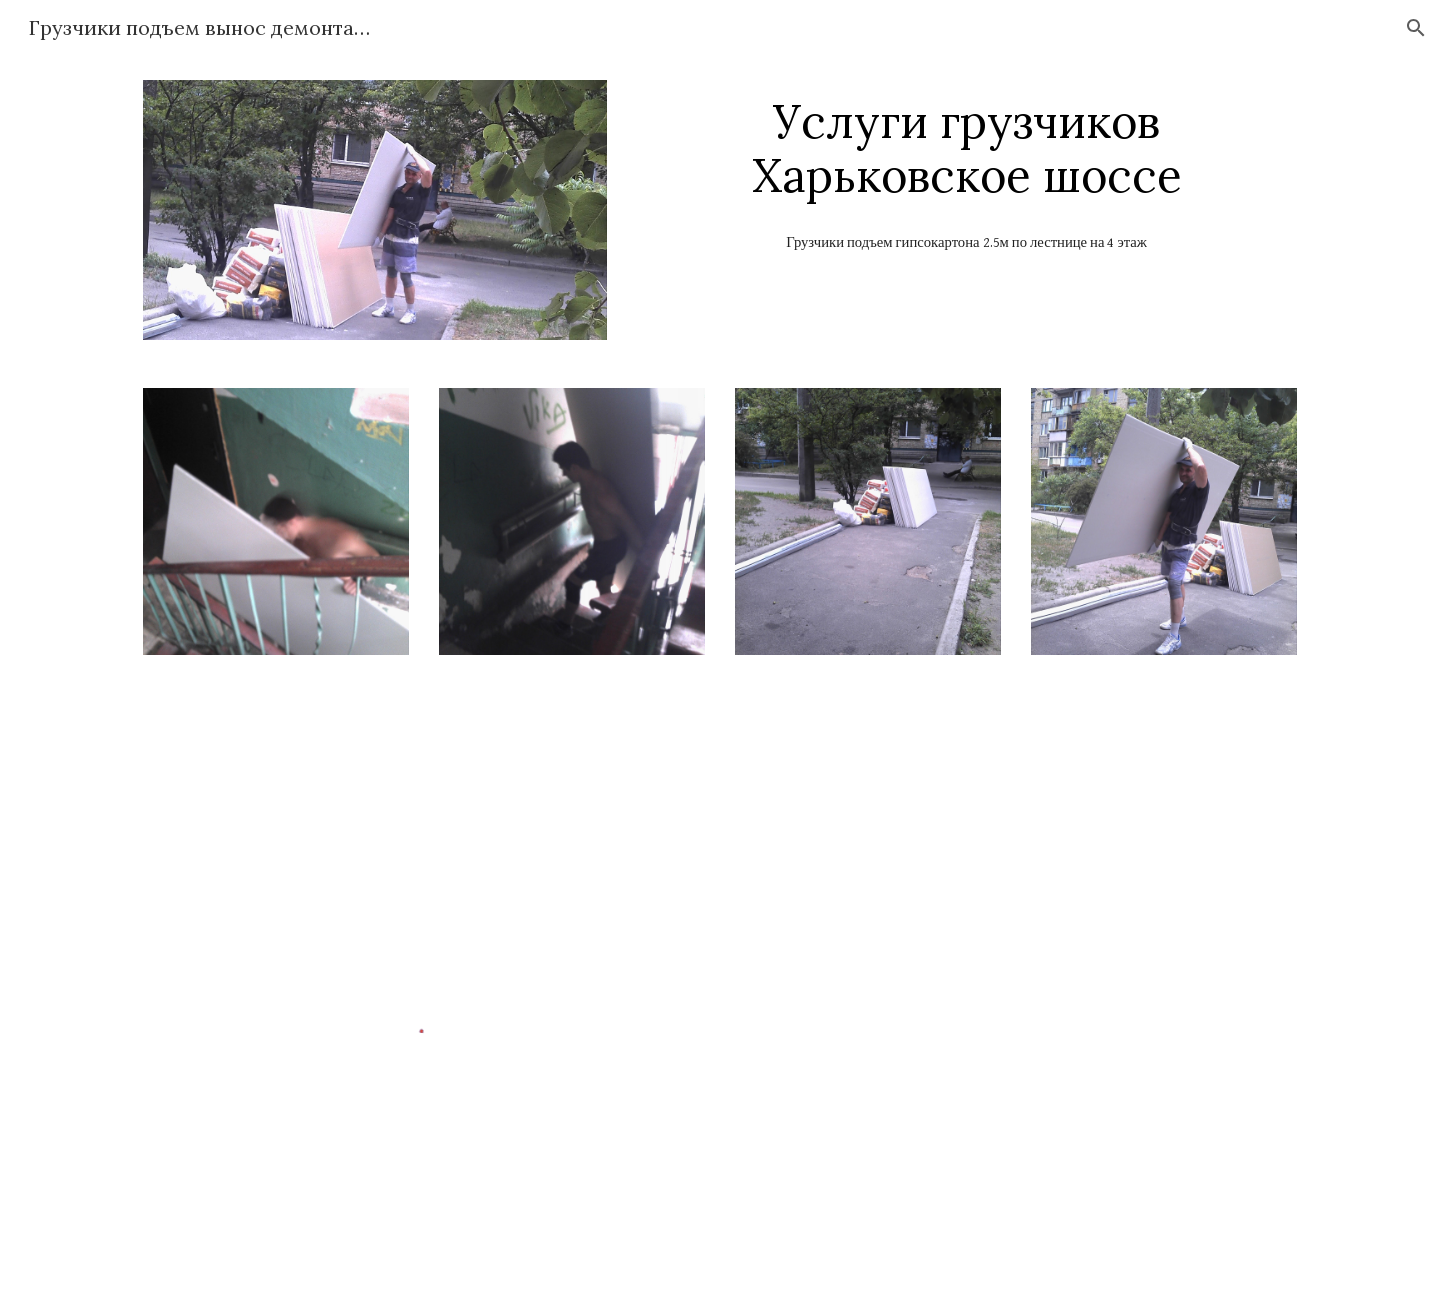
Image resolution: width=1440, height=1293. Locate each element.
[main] (966, 148)
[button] (1416, 28)
